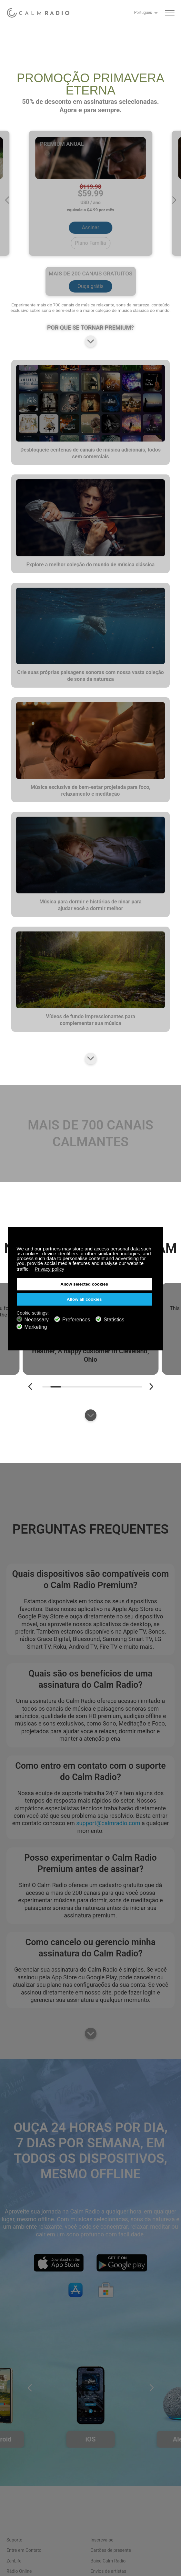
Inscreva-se (102, 2539)
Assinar (90, 227)
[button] (7, 200)
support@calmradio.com (108, 1823)
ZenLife (13, 2560)
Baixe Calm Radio (108, 2560)
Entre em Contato (23, 2550)
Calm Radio (39, 12)
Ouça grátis (90, 286)
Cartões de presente (111, 2550)
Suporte (14, 2539)
